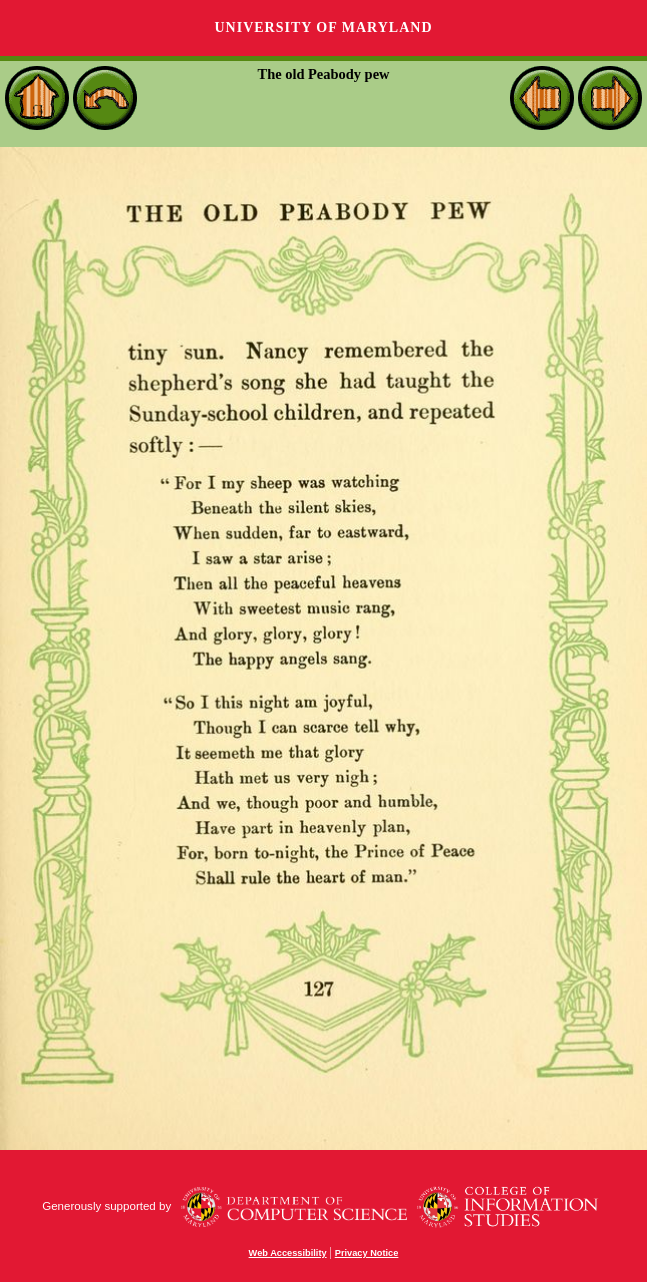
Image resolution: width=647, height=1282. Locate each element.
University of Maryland (323, 27)
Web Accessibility (288, 1253)
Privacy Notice (367, 1253)
